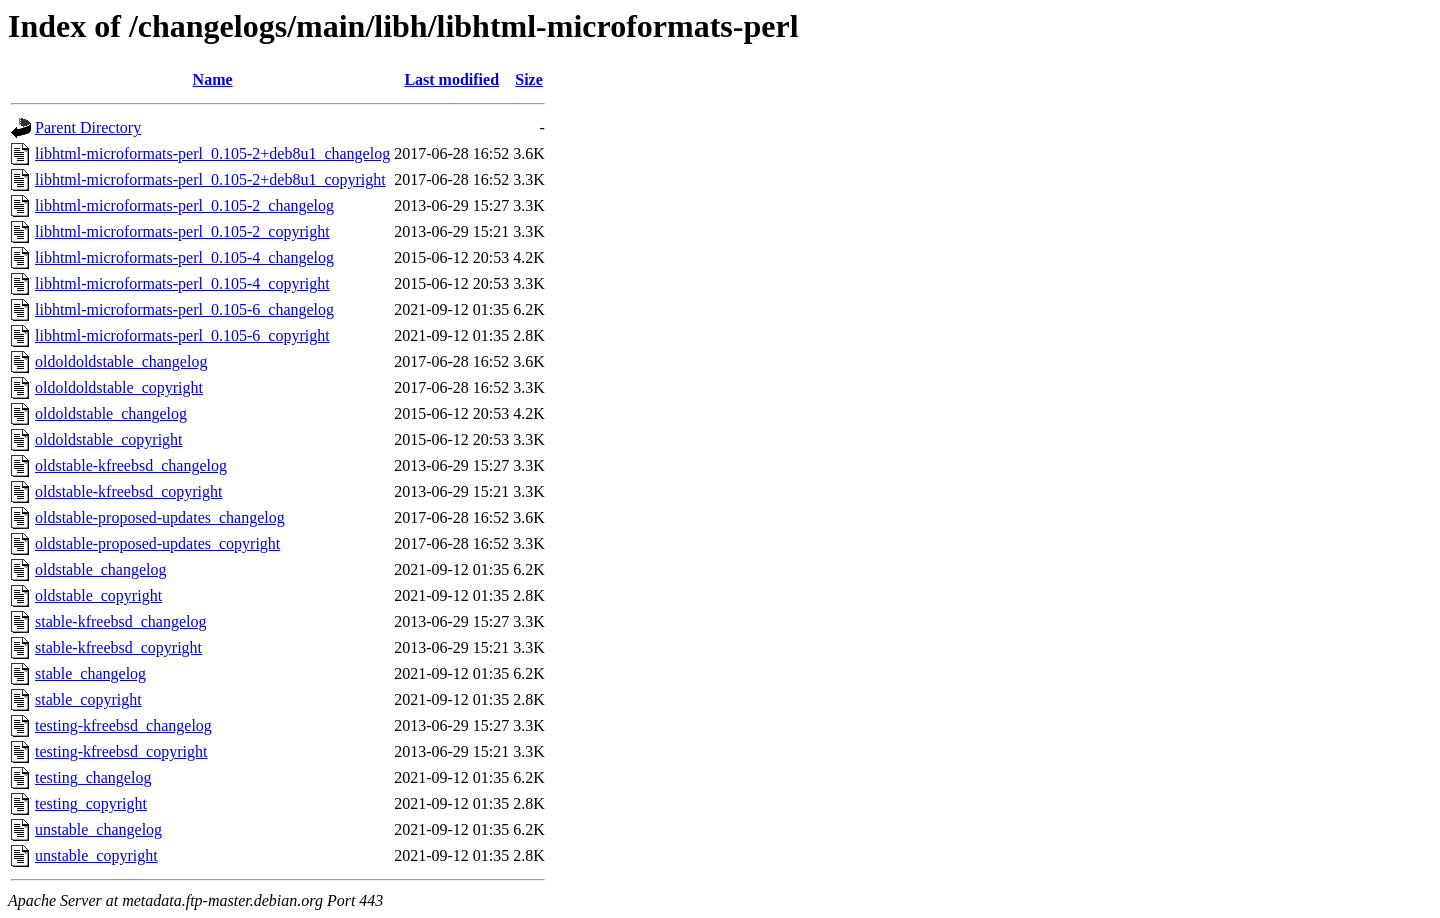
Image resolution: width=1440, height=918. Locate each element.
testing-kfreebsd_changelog (123, 725)
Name (213, 79)
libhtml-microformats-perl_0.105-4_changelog (184, 257)
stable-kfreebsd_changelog (120, 621)
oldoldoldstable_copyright (119, 387)
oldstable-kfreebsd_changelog (131, 465)
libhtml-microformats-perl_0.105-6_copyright (182, 335)
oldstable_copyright (98, 595)
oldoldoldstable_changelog (121, 361)
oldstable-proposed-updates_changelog (160, 517)
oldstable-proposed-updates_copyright (157, 543)
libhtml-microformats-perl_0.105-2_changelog (184, 205)
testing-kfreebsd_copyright (121, 751)
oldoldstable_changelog (111, 413)
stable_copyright (88, 699)
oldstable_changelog (101, 569)
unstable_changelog (98, 829)
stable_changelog (90, 673)
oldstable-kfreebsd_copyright (129, 491)
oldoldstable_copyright (109, 439)
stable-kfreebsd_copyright (118, 647)
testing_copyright (91, 803)
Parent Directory (88, 127)
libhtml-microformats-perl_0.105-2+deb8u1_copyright (210, 179)
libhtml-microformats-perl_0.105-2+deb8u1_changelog (212, 153)
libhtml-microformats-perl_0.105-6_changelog (184, 309)
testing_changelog (93, 777)
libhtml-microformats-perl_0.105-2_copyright (182, 231)
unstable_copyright (96, 855)
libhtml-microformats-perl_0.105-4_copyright (182, 283)
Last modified (451, 79)
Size (529, 79)
